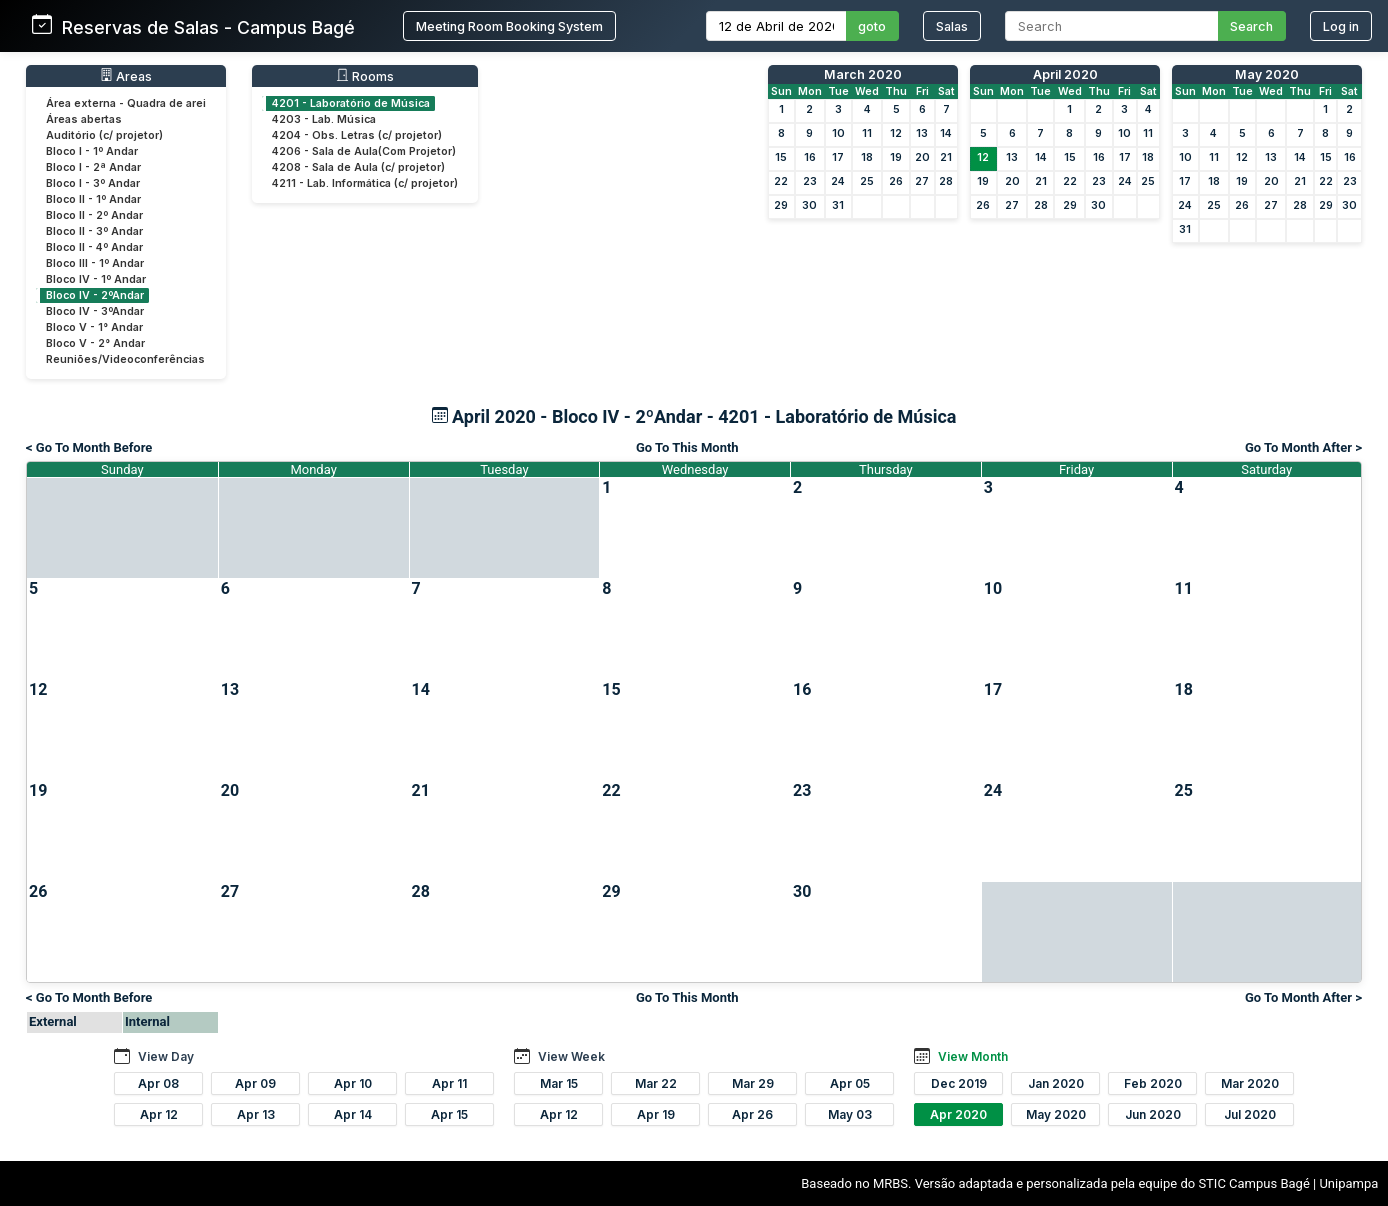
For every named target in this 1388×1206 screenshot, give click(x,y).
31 (838, 205)
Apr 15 (449, 1114)
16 (810, 157)
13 (922, 133)
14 (946, 133)
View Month (973, 1056)
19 (896, 157)
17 (838, 157)
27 (922, 181)
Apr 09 (255, 1083)
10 (838, 133)
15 (781, 157)
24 (838, 181)
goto (872, 26)
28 (946, 181)
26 (896, 181)
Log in (1341, 26)
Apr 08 (158, 1083)
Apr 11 (449, 1083)
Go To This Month (687, 447)
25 (867, 181)
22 (781, 181)
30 (809, 205)
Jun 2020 (1153, 1114)
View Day (166, 1056)
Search (1251, 26)
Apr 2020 (958, 1114)
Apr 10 (353, 1083)
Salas (952, 26)
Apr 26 (752, 1114)
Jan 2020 (1056, 1083)
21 (946, 157)
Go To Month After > (1303, 447)
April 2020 (1065, 74)
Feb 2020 (1153, 1083)
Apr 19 (656, 1114)
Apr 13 (256, 1114)
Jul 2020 (1250, 1114)
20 (922, 157)
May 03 (850, 1114)
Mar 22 (656, 1083)
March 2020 (863, 74)
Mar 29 (753, 1083)
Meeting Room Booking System (509, 26)
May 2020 (1267, 74)
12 (896, 133)
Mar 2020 (1250, 1083)
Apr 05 (850, 1083)
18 (867, 157)
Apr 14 (353, 1114)
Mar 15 (559, 1083)
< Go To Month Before (89, 447)
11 (867, 133)
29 (781, 205)
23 (810, 181)
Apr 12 (159, 1114)
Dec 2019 (959, 1083)
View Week (571, 1056)
